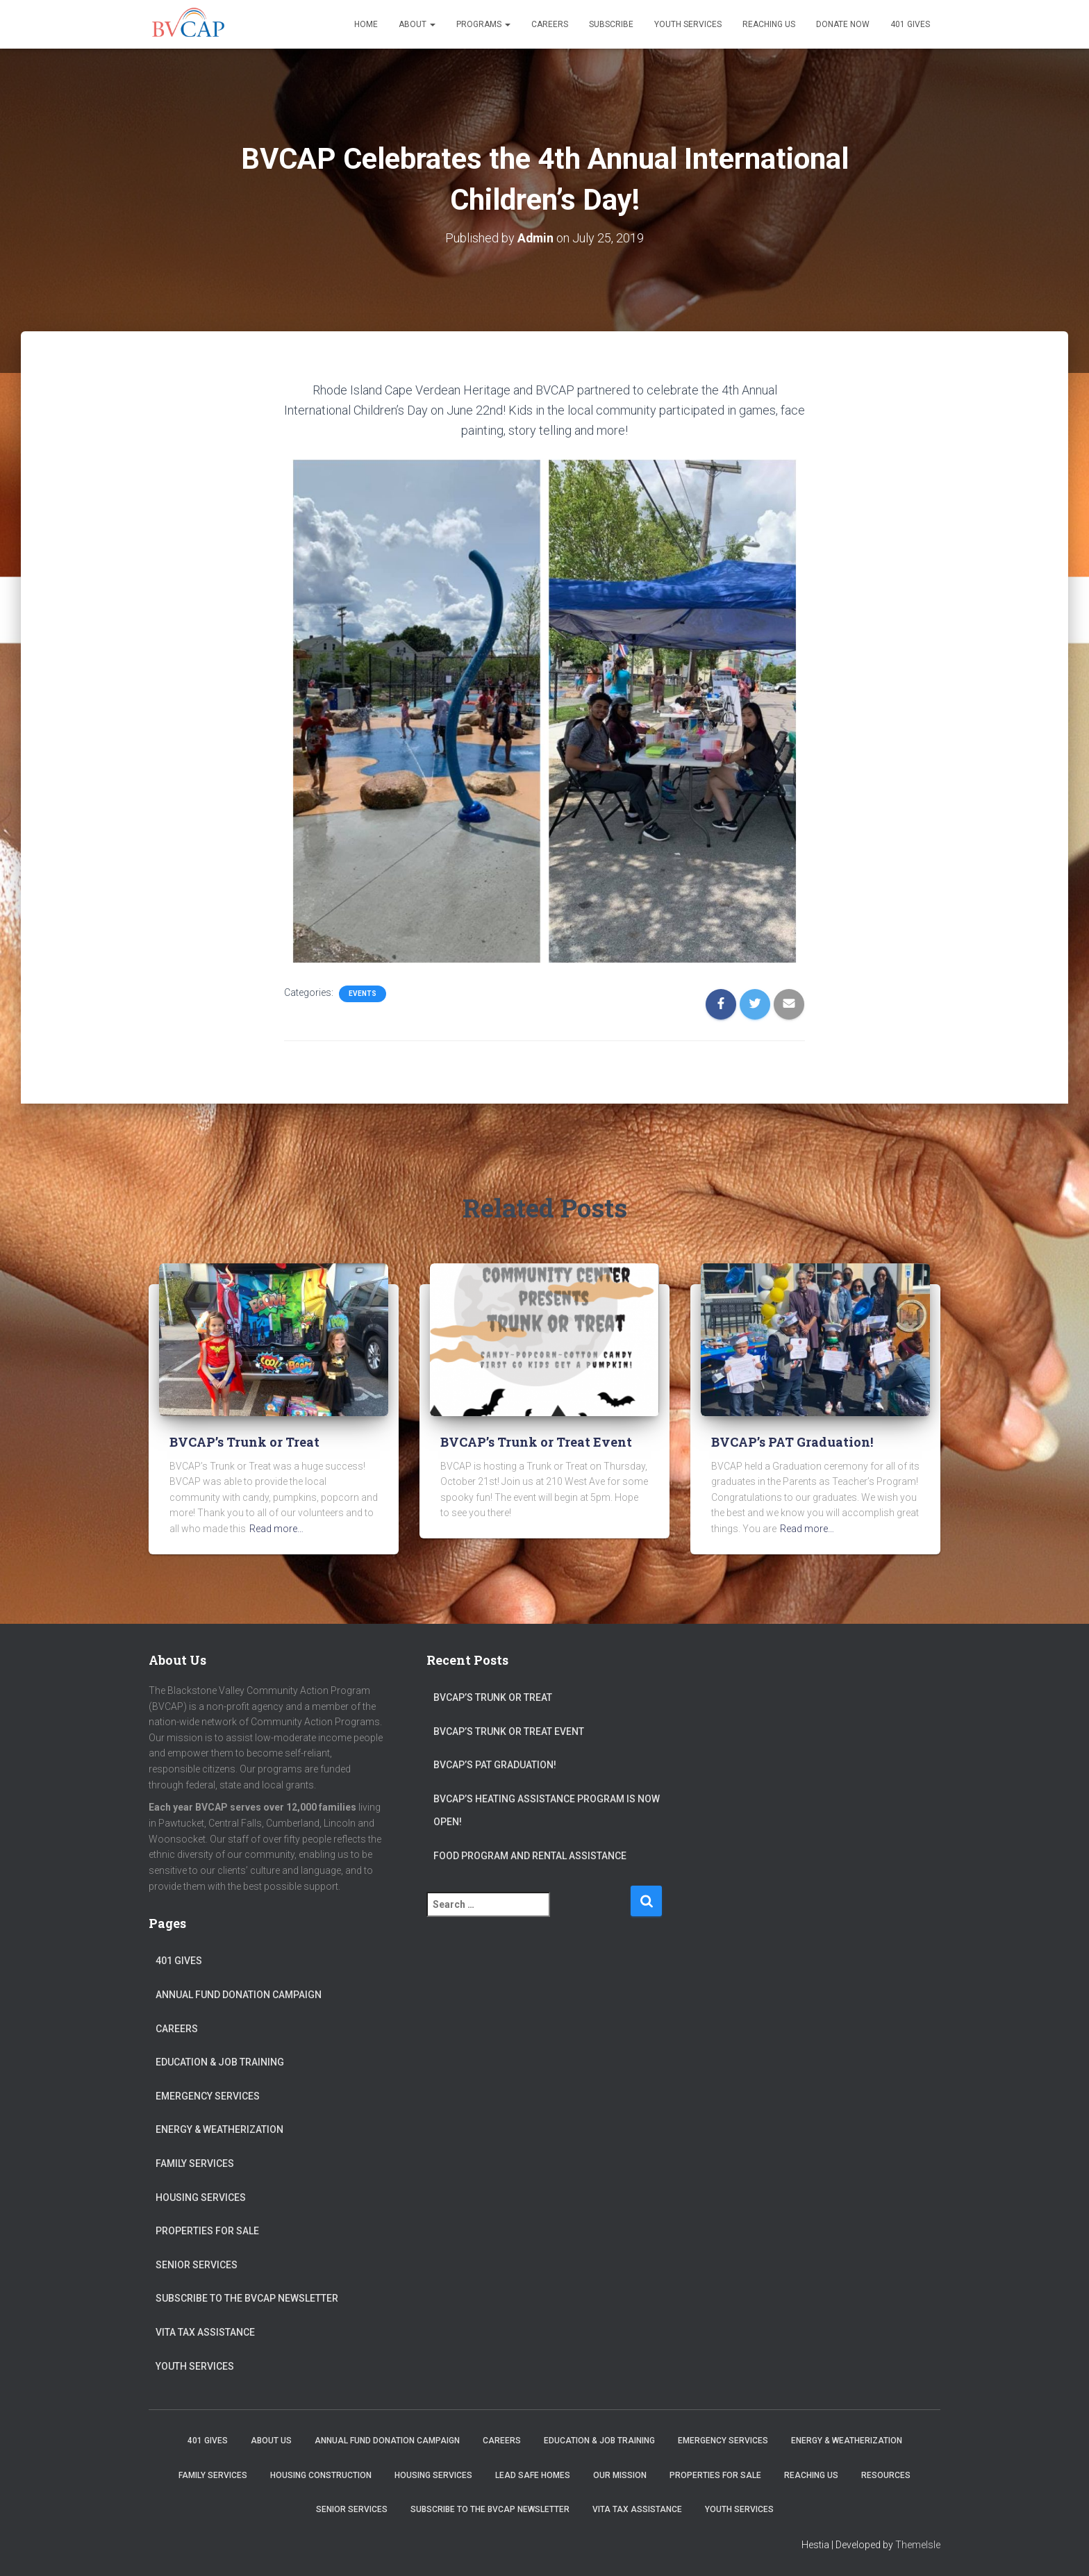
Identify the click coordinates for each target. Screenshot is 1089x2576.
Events (362, 993)
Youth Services (688, 24)
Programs (483, 24)
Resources (886, 2475)
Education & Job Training (220, 2062)
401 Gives (910, 24)
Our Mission (620, 2475)
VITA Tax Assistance (205, 2332)
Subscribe (611, 24)
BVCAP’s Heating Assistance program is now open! (546, 1810)
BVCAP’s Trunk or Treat (244, 1442)
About (417, 24)
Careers (549, 24)
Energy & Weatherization (219, 2129)
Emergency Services (208, 2096)
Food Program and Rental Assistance (529, 1855)
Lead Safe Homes (532, 2475)
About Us (271, 2440)
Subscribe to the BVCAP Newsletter (247, 2298)
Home (366, 24)
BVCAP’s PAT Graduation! (792, 1442)
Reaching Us (768, 24)
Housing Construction (321, 2475)
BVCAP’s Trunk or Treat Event (536, 1442)
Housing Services (201, 2197)
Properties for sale (207, 2230)
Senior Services (197, 2264)
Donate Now (843, 24)
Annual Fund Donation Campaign (239, 1994)
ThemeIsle (917, 2544)
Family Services (195, 2163)
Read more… (276, 1528)
